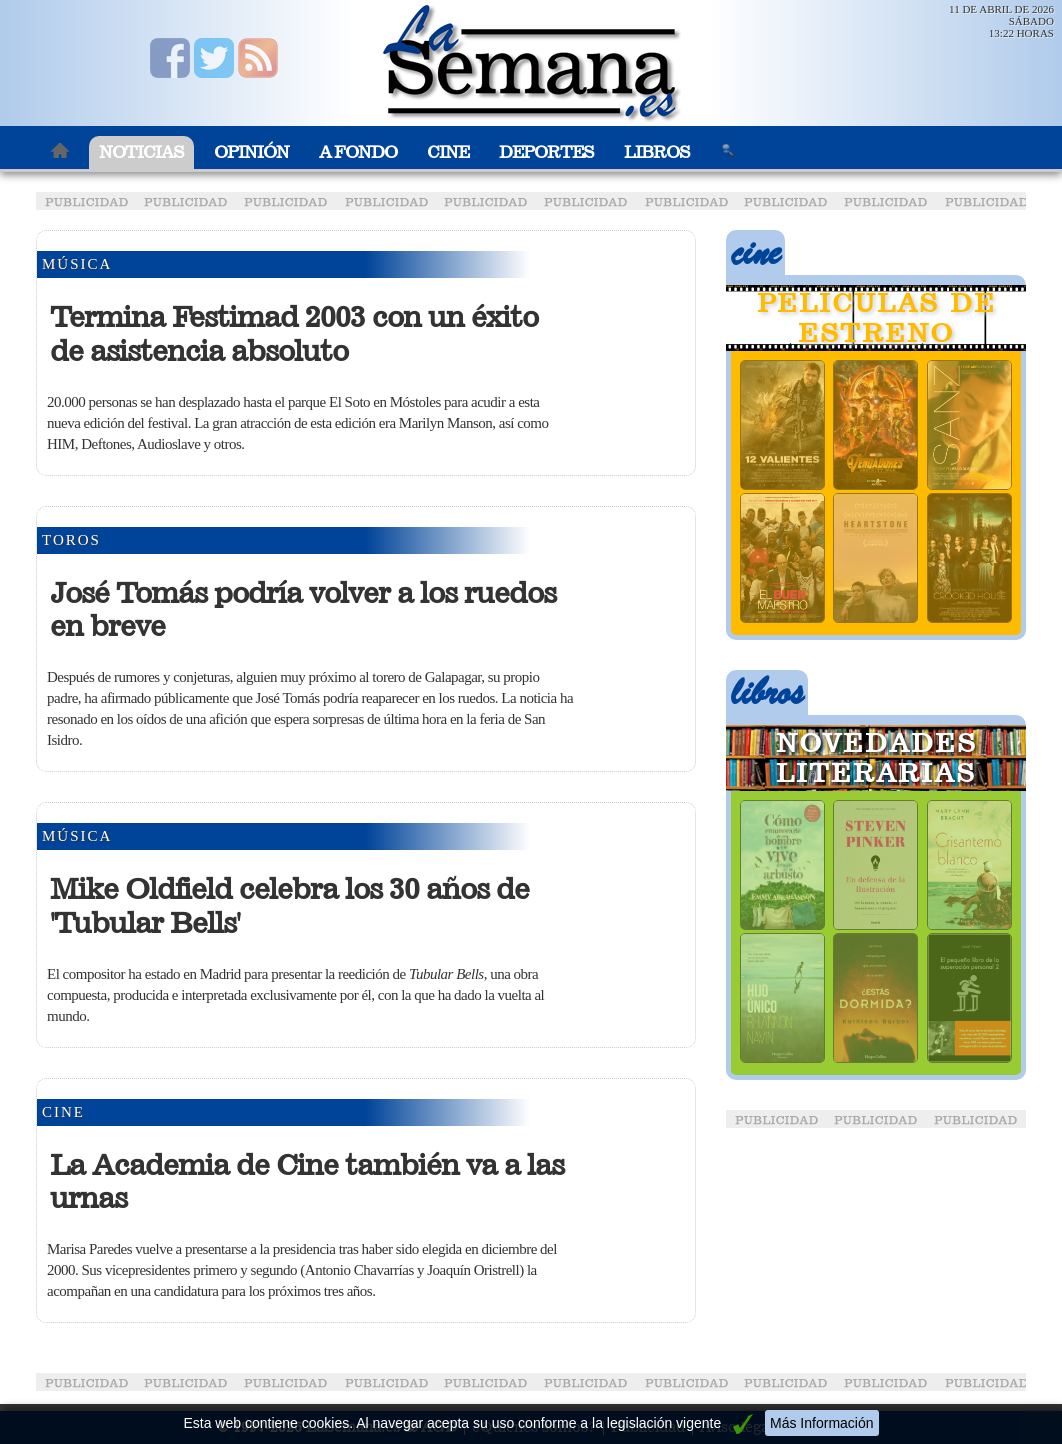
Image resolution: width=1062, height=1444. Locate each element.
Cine (448, 152)
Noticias (141, 152)
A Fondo (358, 152)
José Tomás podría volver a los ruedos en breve (303, 610)
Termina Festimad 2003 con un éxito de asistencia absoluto (294, 334)
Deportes (546, 152)
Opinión (251, 152)
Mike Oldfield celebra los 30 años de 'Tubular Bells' (289, 906)
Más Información (821, 1423)
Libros (657, 152)
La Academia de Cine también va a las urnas (307, 1182)
